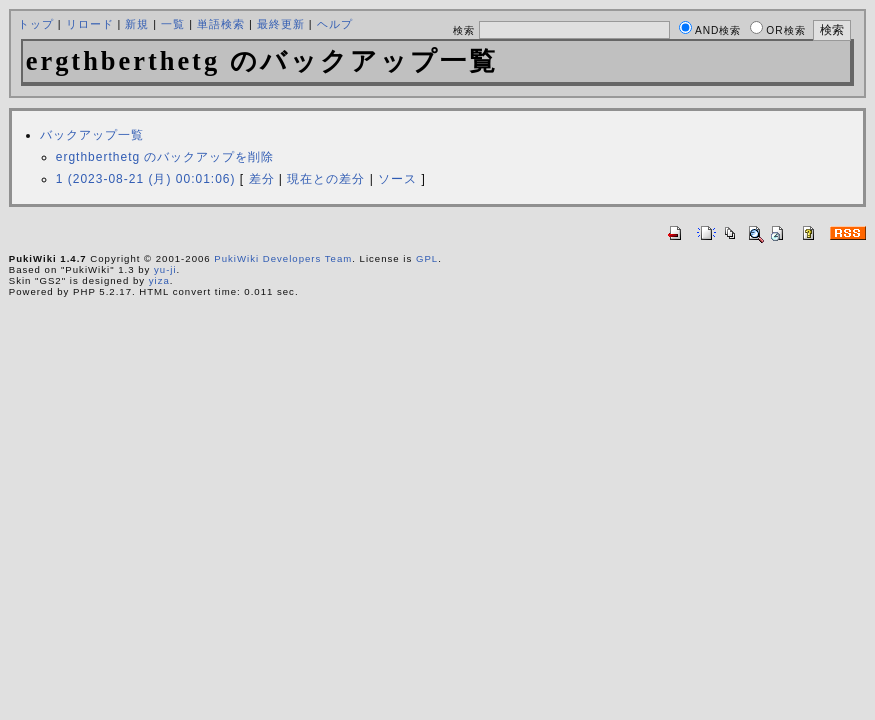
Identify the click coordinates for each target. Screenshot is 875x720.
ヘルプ (335, 24)
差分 (262, 179)
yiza (159, 280)
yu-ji (165, 269)
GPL (427, 258)
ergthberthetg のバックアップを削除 (165, 157)
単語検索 (221, 24)
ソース (397, 179)
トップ (36, 24)
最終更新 (281, 24)
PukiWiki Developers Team (283, 258)
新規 (137, 24)
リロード (90, 24)
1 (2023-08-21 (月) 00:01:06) (146, 179)
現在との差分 (326, 179)
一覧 (173, 24)
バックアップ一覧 (92, 135)
